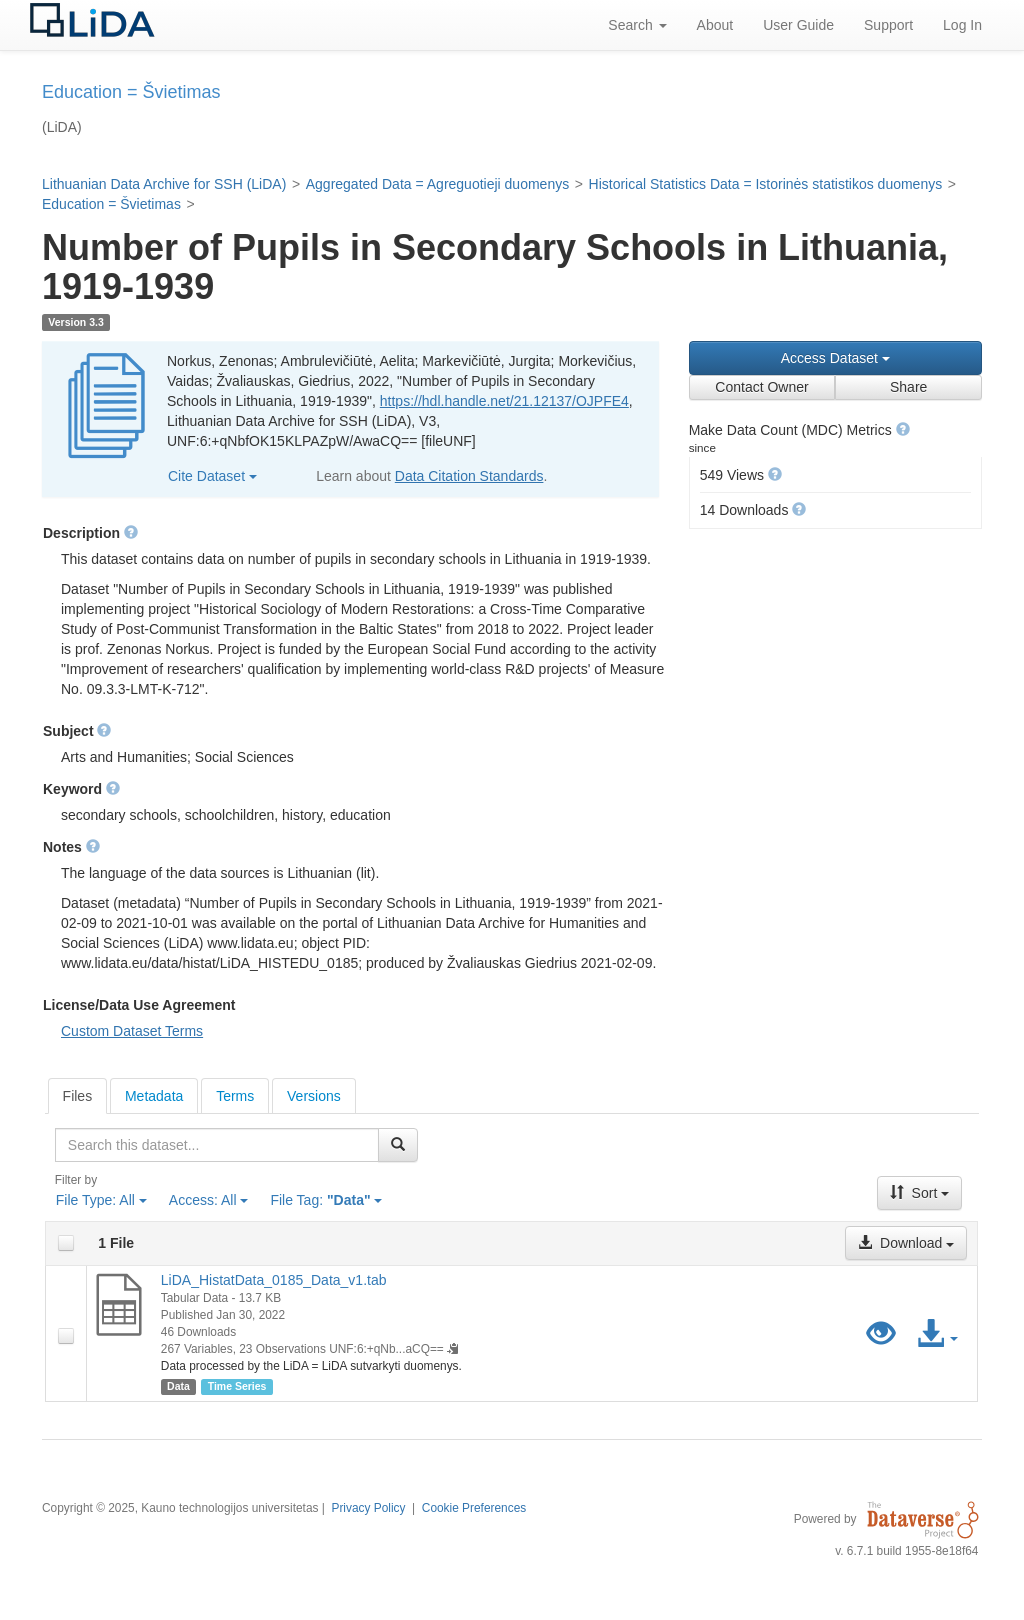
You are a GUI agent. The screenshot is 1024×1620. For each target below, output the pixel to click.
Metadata (154, 1096)
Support (888, 25)
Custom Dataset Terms (132, 1031)
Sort (920, 1193)
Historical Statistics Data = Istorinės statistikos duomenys (766, 184)
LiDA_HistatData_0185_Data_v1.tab (274, 1280)
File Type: (101, 1200)
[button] (903, 429)
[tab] (78, 1096)
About (715, 25)
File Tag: (326, 1200)
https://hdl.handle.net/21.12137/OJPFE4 (504, 401)
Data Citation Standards (469, 476)
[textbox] (217, 1145)
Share (908, 387)
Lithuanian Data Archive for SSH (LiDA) (164, 184)
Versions (314, 1096)
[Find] (398, 1145)
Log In (962, 25)
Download (906, 1243)
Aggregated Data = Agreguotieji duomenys (437, 184)
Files (78, 1096)
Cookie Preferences (474, 1508)
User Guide (798, 25)
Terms (235, 1096)
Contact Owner (761, 387)
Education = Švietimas (111, 204)
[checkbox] (66, 1243)
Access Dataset (835, 358)
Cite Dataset (212, 476)
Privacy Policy (368, 1508)
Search (637, 25)
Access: (209, 1200)
